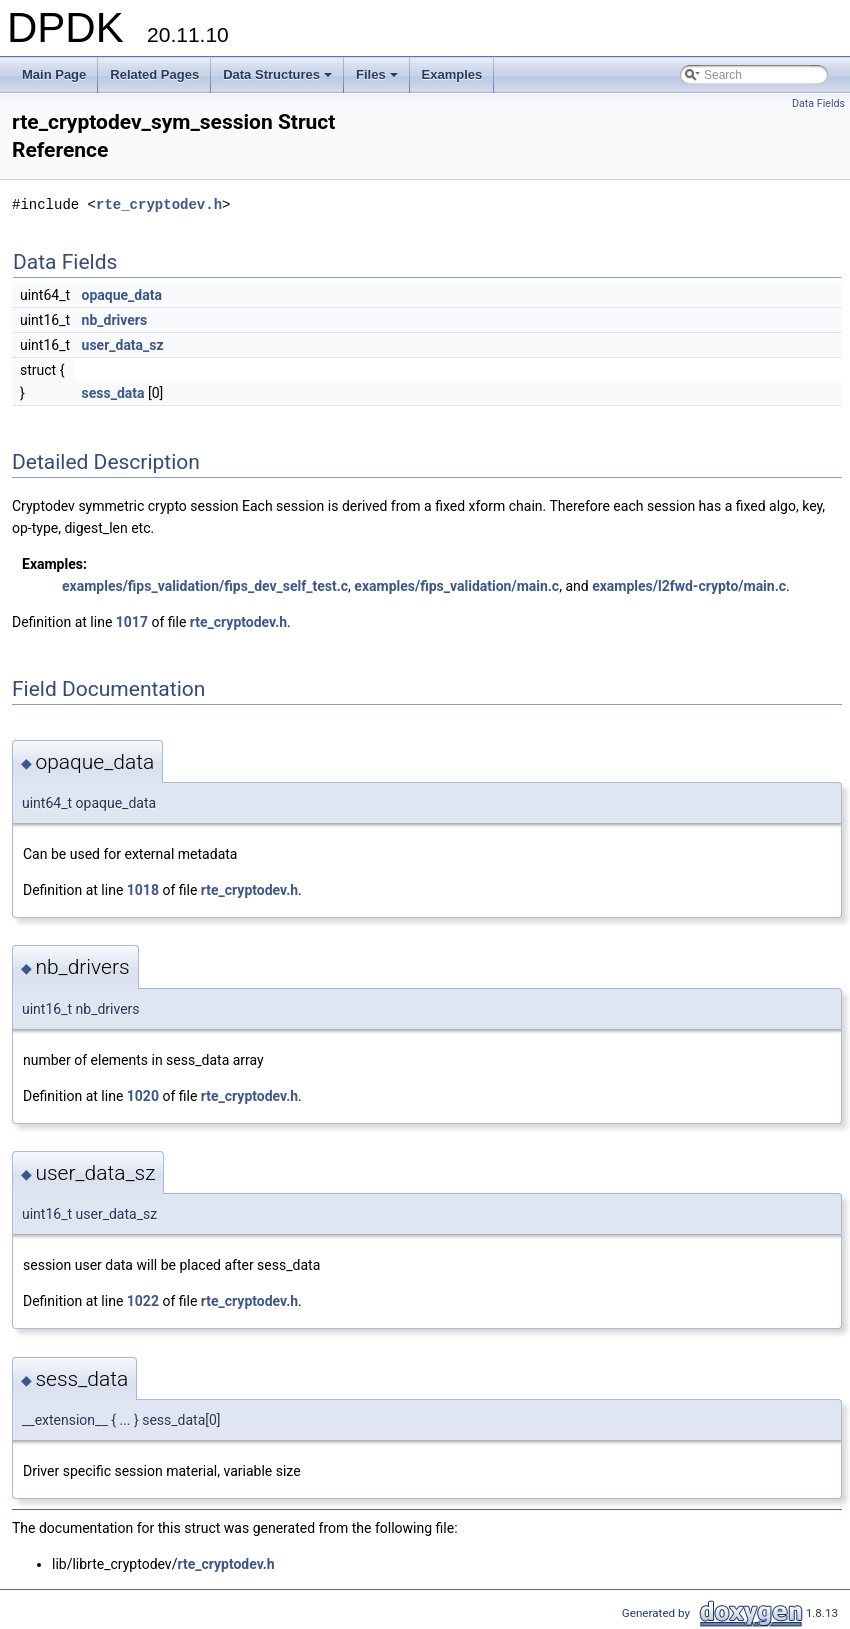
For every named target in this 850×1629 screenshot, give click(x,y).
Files (378, 80)
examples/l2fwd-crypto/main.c (689, 586)
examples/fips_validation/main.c (456, 586)
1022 (143, 1301)
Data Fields (818, 103)
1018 (143, 890)
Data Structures (279, 80)
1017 (132, 622)
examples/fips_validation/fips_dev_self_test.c (205, 586)
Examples (452, 74)
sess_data (113, 393)
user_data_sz (123, 345)
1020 (143, 1096)
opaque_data (122, 295)
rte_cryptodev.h (159, 204)
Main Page (54, 74)
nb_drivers (115, 320)
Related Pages (154, 74)
